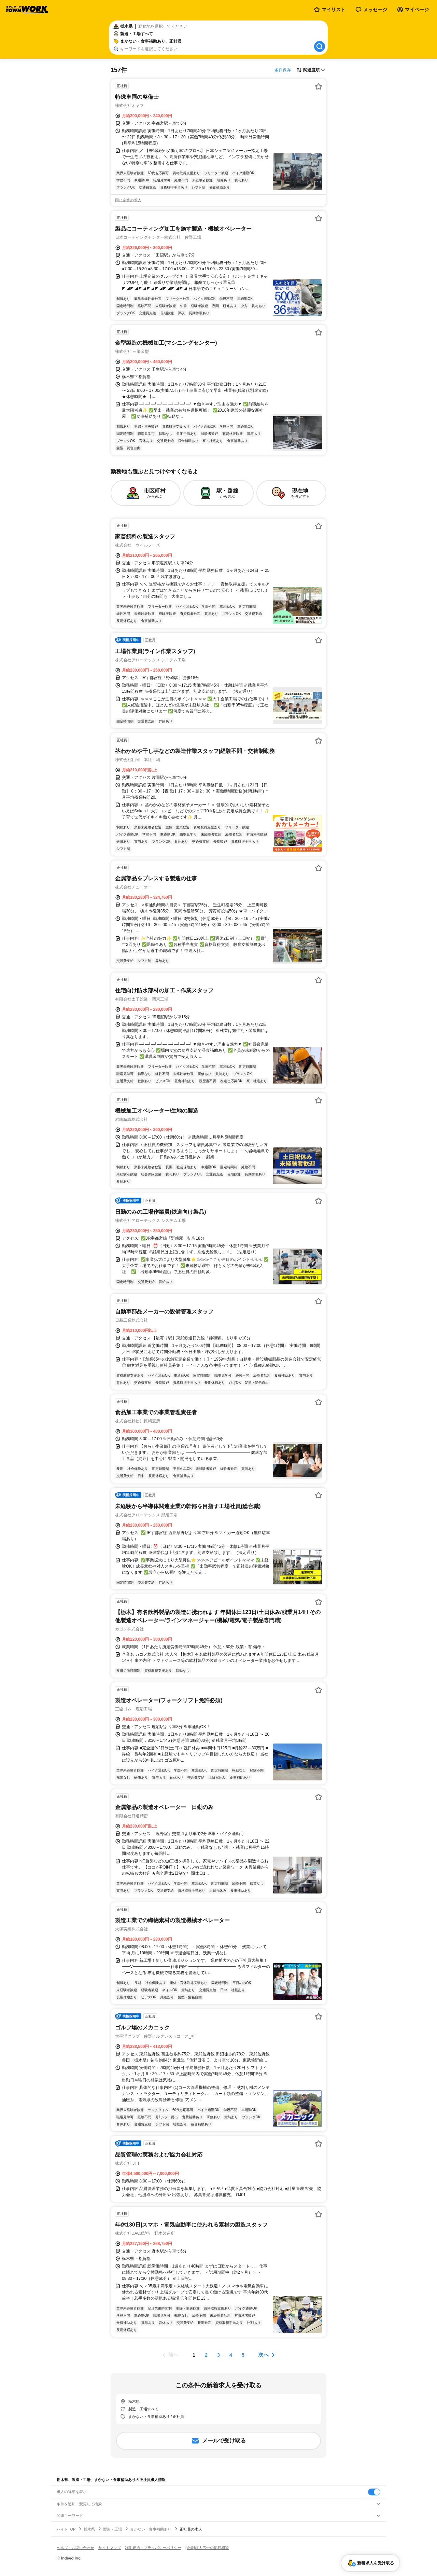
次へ (263, 2355)
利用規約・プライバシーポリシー (153, 2548)
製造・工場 (112, 2529)
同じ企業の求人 (128, 200)
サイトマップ (109, 2548)
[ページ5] (243, 2355)
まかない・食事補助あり (150, 2529)
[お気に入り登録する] (318, 86)
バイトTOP (66, 2529)
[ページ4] (230, 2355)
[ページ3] (218, 2355)
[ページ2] (206, 2355)
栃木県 (89, 2529)
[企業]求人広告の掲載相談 (207, 2548)
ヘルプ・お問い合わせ (75, 2548)
